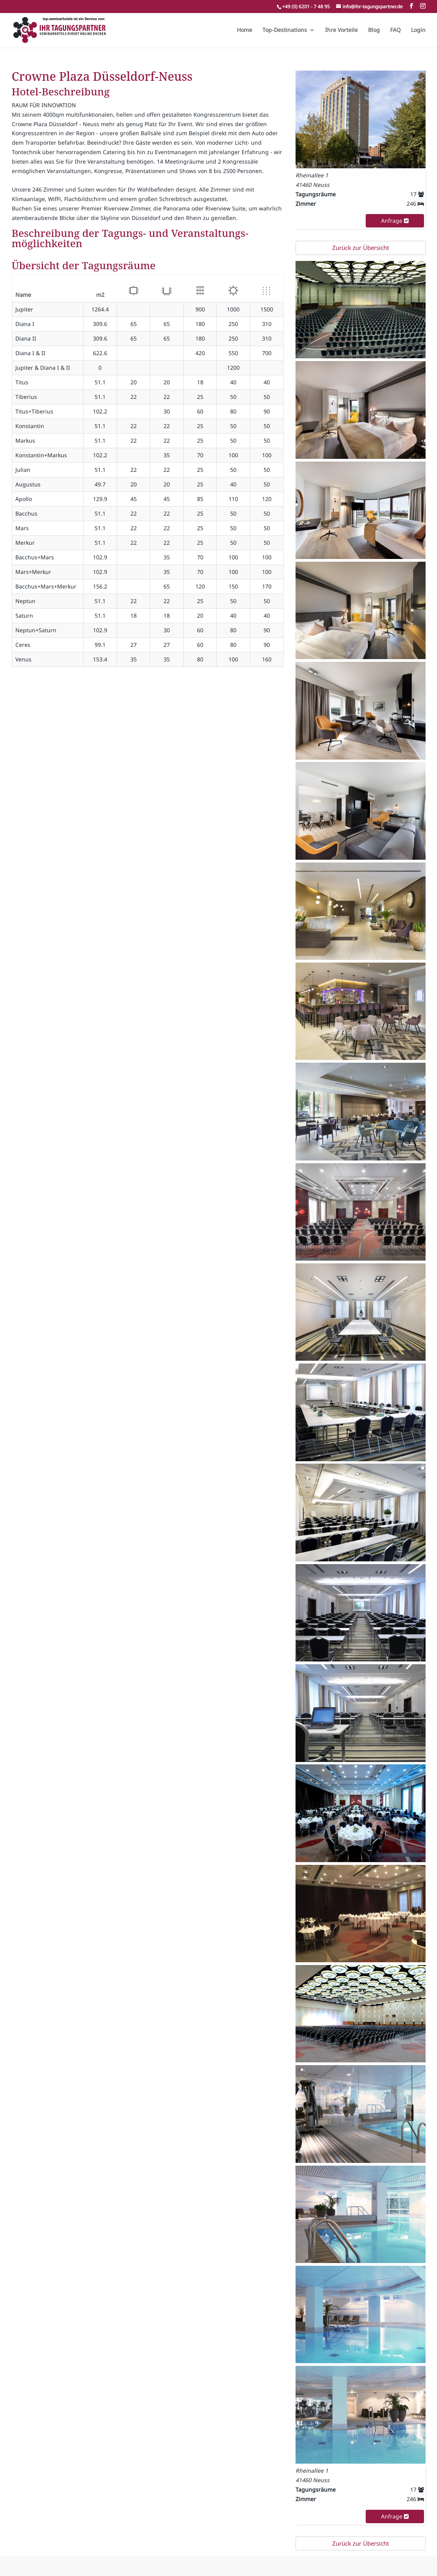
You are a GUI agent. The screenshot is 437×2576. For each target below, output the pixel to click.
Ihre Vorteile (341, 30)
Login (418, 30)
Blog (374, 30)
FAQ (395, 30)
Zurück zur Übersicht (360, 247)
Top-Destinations (284, 30)
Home (244, 30)
